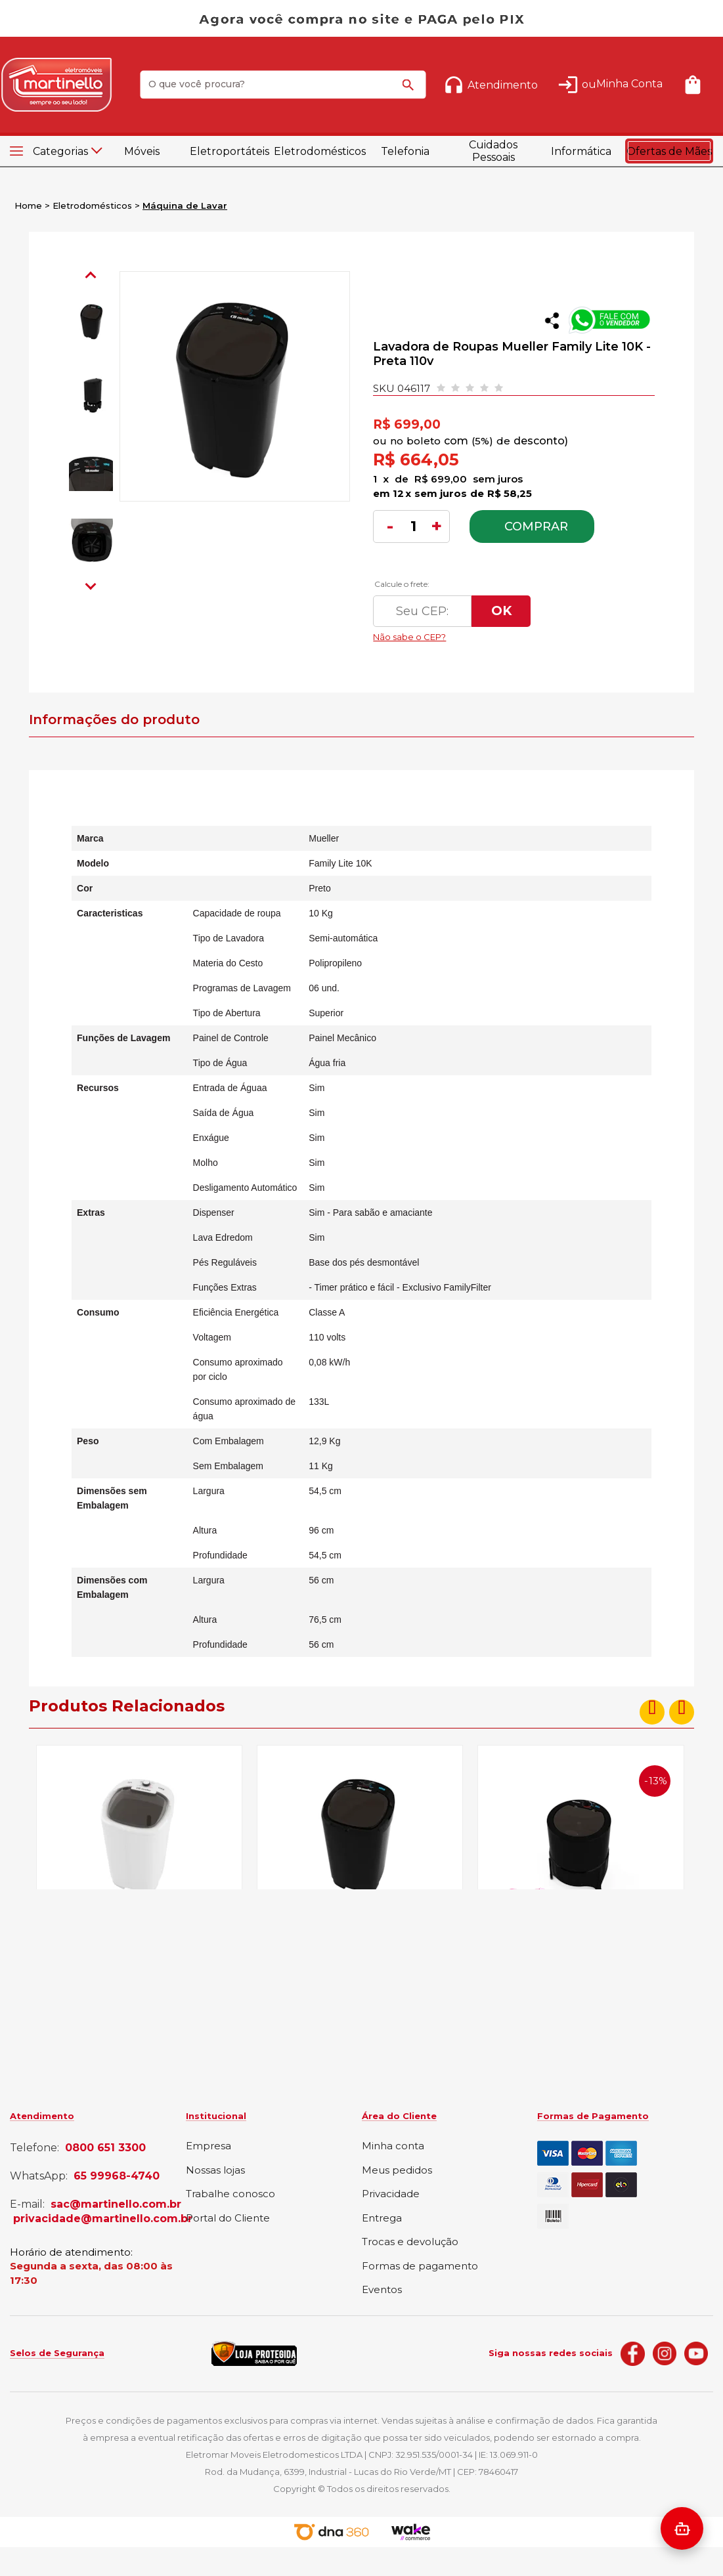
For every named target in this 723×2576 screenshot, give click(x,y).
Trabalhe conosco (230, 2194)
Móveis (142, 151)
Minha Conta (629, 83)
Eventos (382, 2290)
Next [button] (90, 584)
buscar (410, 90)
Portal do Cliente (228, 2218)
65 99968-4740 (117, 2176)
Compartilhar (552, 320)
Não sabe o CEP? (497, 633)
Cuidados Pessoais (493, 151)
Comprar (536, 526)
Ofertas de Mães (669, 151)
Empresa (208, 2146)
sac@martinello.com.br (116, 2204)
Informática (581, 151)
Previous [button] (90, 277)
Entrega (382, 2218)
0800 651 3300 (105, 2148)
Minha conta (393, 2146)
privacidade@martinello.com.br (102, 2219)
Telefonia (405, 151)
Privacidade (391, 2194)
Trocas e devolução (410, 2242)
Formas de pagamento (420, 2266)
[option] (90, 321)
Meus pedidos (397, 2170)
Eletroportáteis (229, 151)
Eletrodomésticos (318, 151)
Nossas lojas (215, 2170)
